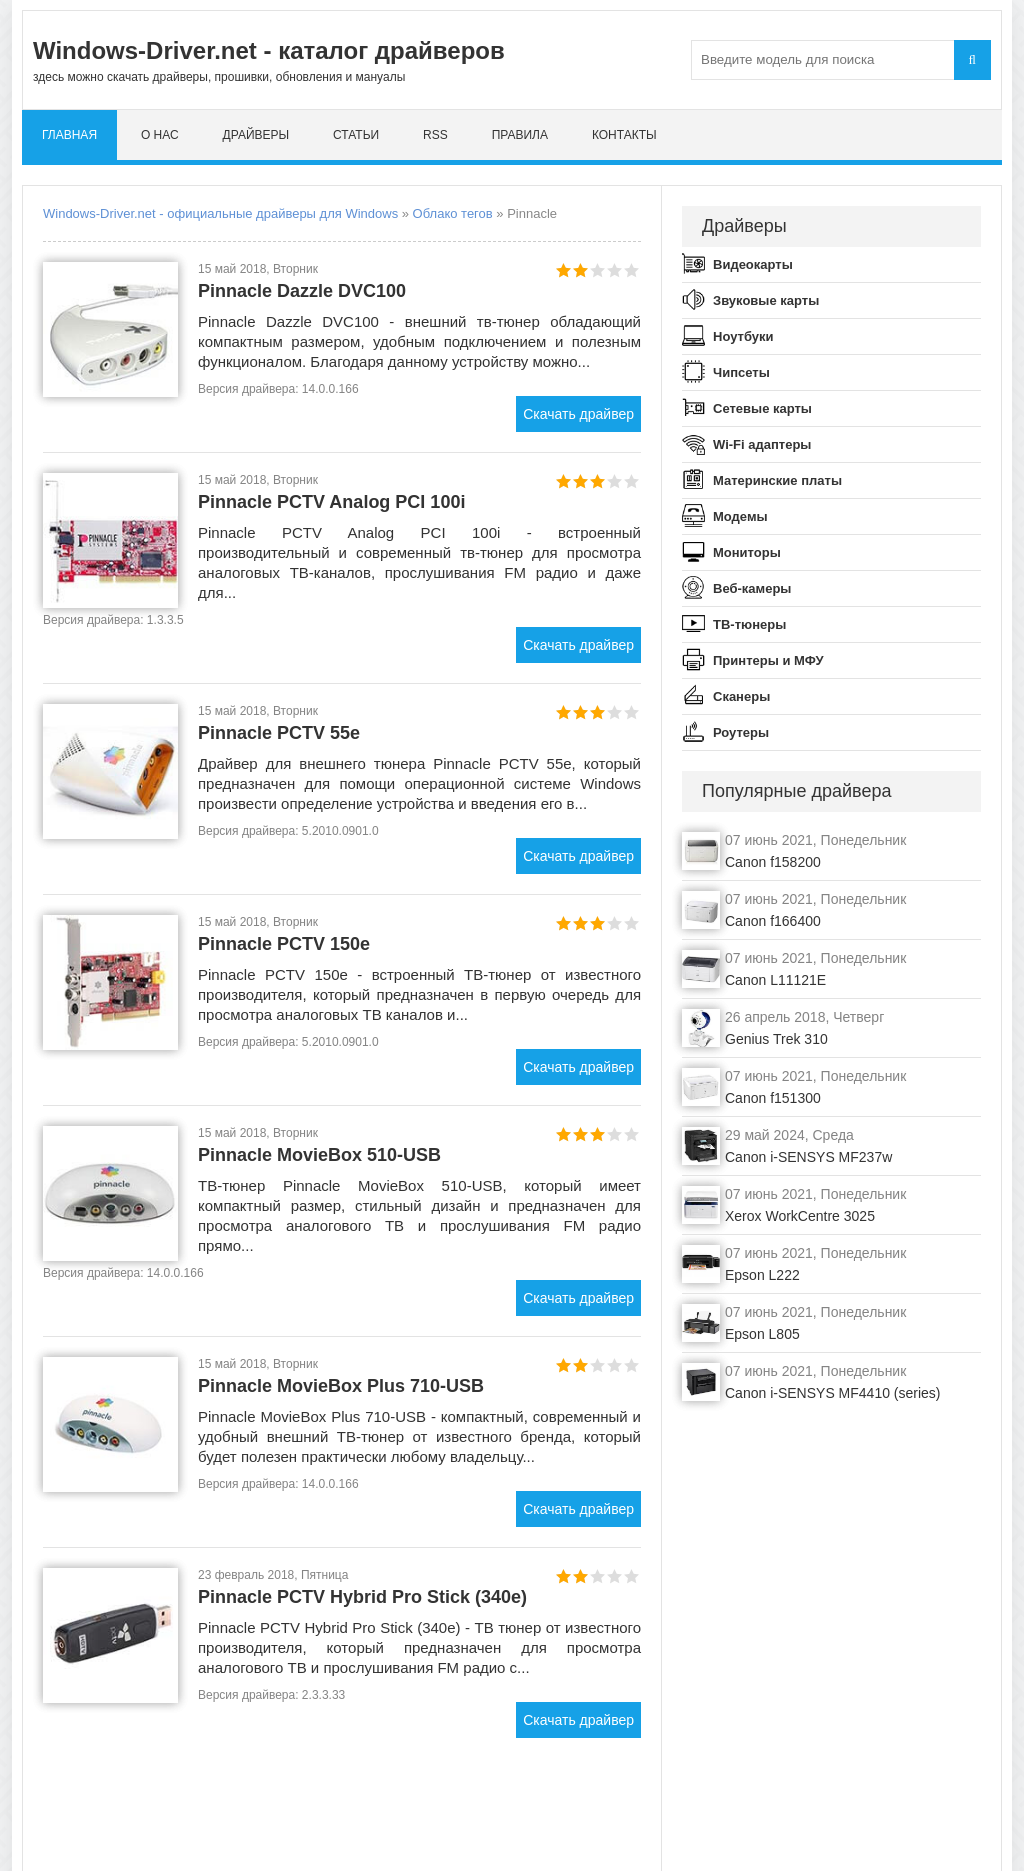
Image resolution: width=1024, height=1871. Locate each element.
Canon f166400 (773, 921)
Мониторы (747, 552)
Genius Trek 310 (776, 1039)
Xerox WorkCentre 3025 (800, 1216)
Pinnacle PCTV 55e (279, 733)
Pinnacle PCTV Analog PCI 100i (331, 502)
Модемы (740, 516)
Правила (520, 135)
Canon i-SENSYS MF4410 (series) (833, 1393)
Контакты (624, 135)
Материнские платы (777, 480)
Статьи (356, 135)
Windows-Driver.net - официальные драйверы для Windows (220, 213)
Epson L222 (762, 1275)
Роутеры (741, 732)
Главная (69, 135)
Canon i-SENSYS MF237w (808, 1157)
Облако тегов (453, 213)
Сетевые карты (762, 408)
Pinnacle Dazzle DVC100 (302, 291)
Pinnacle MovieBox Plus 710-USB (341, 1386)
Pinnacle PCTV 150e (284, 944)
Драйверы (256, 135)
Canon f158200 (773, 862)
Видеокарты (753, 264)
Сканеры (741, 696)
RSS (435, 135)
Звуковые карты (766, 300)
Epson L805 (762, 1334)
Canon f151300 (773, 1098)
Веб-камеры (752, 588)
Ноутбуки (743, 336)
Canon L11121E (775, 980)
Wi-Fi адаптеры (762, 444)
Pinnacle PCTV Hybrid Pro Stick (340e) (362, 1597)
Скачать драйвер (578, 414)
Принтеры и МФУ (768, 660)
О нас (160, 135)
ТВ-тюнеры (749, 624)
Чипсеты (741, 372)
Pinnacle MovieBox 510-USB (319, 1155)
